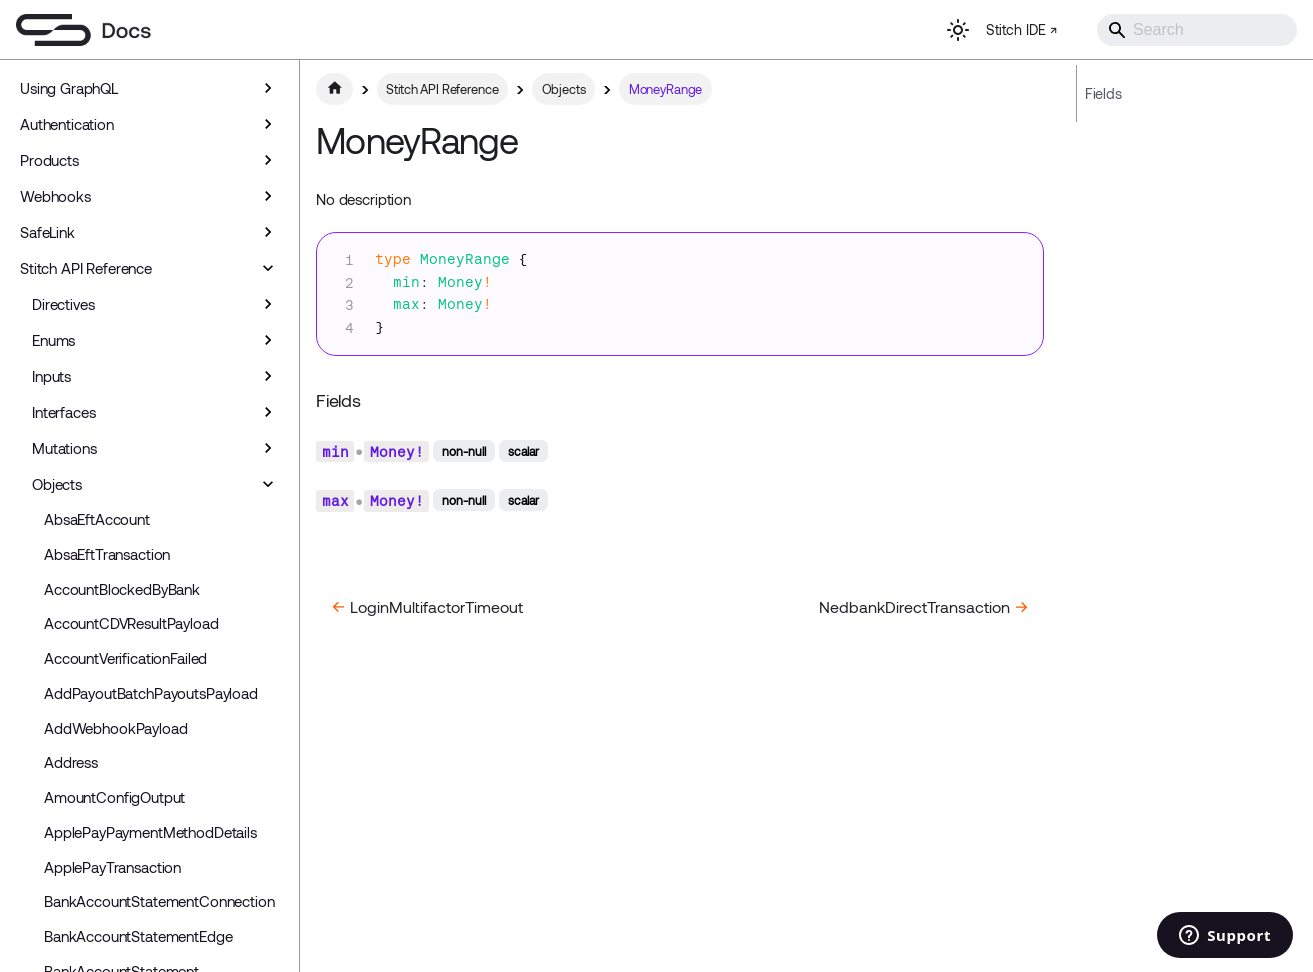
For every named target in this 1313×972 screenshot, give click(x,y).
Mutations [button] (64, 448)
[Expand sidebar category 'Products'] (268, 160)
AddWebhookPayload (115, 728)
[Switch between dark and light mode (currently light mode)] (958, 30)
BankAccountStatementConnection (159, 901)
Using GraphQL (69, 88)
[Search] (1197, 30)
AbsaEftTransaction (107, 554)
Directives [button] (63, 304)
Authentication (67, 124)
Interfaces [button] (64, 412)
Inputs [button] (51, 376)
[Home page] (334, 89)
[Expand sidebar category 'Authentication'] (268, 124)
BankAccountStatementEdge (138, 936)
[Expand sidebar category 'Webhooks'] (268, 196)
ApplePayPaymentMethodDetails (150, 832)
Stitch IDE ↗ (1021, 29)
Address (71, 762)
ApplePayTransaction (112, 867)
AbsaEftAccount (97, 519)
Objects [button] (57, 484)
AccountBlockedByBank (122, 589)
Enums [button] (53, 340)
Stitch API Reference (86, 268)
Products (49, 160)
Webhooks (55, 196)
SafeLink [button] (47, 232)
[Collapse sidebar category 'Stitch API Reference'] (268, 268)
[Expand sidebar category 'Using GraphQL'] (268, 88)
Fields (1103, 93)
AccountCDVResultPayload (131, 623)
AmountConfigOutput (114, 797)
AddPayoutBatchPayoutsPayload (151, 693)
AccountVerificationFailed (125, 658)
